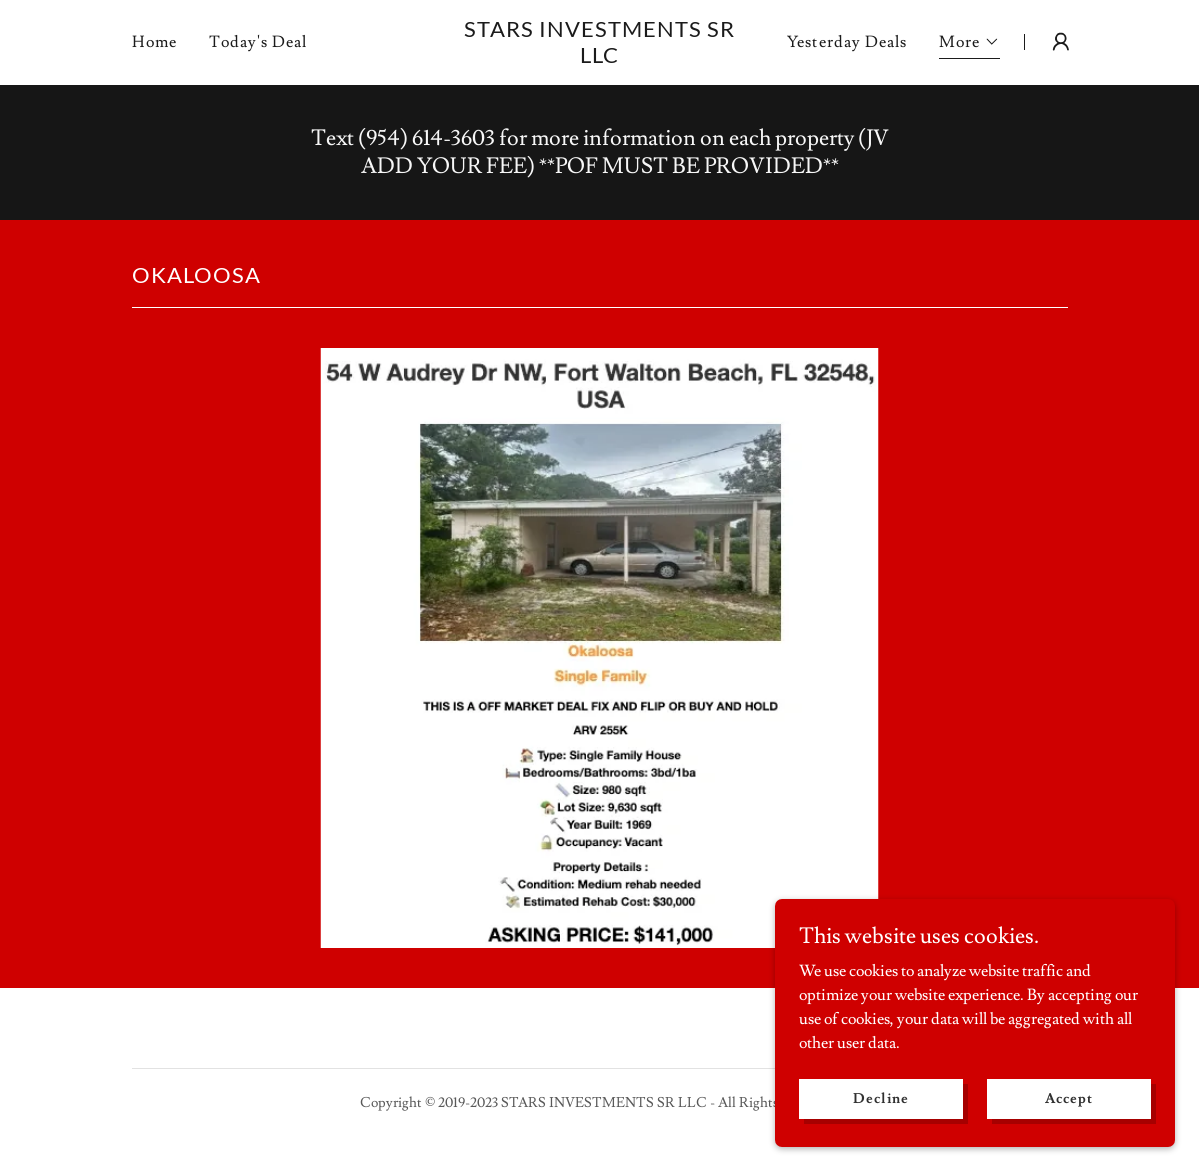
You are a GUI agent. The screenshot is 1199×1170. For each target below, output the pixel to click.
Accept (1068, 1098)
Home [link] (154, 42)
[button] (969, 44)
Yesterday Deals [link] (846, 42)
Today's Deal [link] (258, 42)
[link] (599, 58)
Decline (880, 1098)
